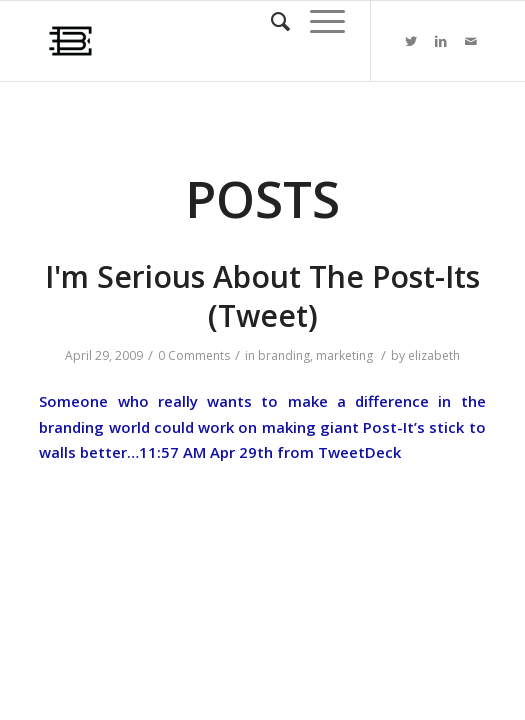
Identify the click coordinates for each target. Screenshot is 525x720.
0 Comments (194, 355)
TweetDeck (359, 452)
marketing (344, 355)
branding (284, 355)
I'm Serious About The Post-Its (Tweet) (262, 296)
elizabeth (434, 355)
